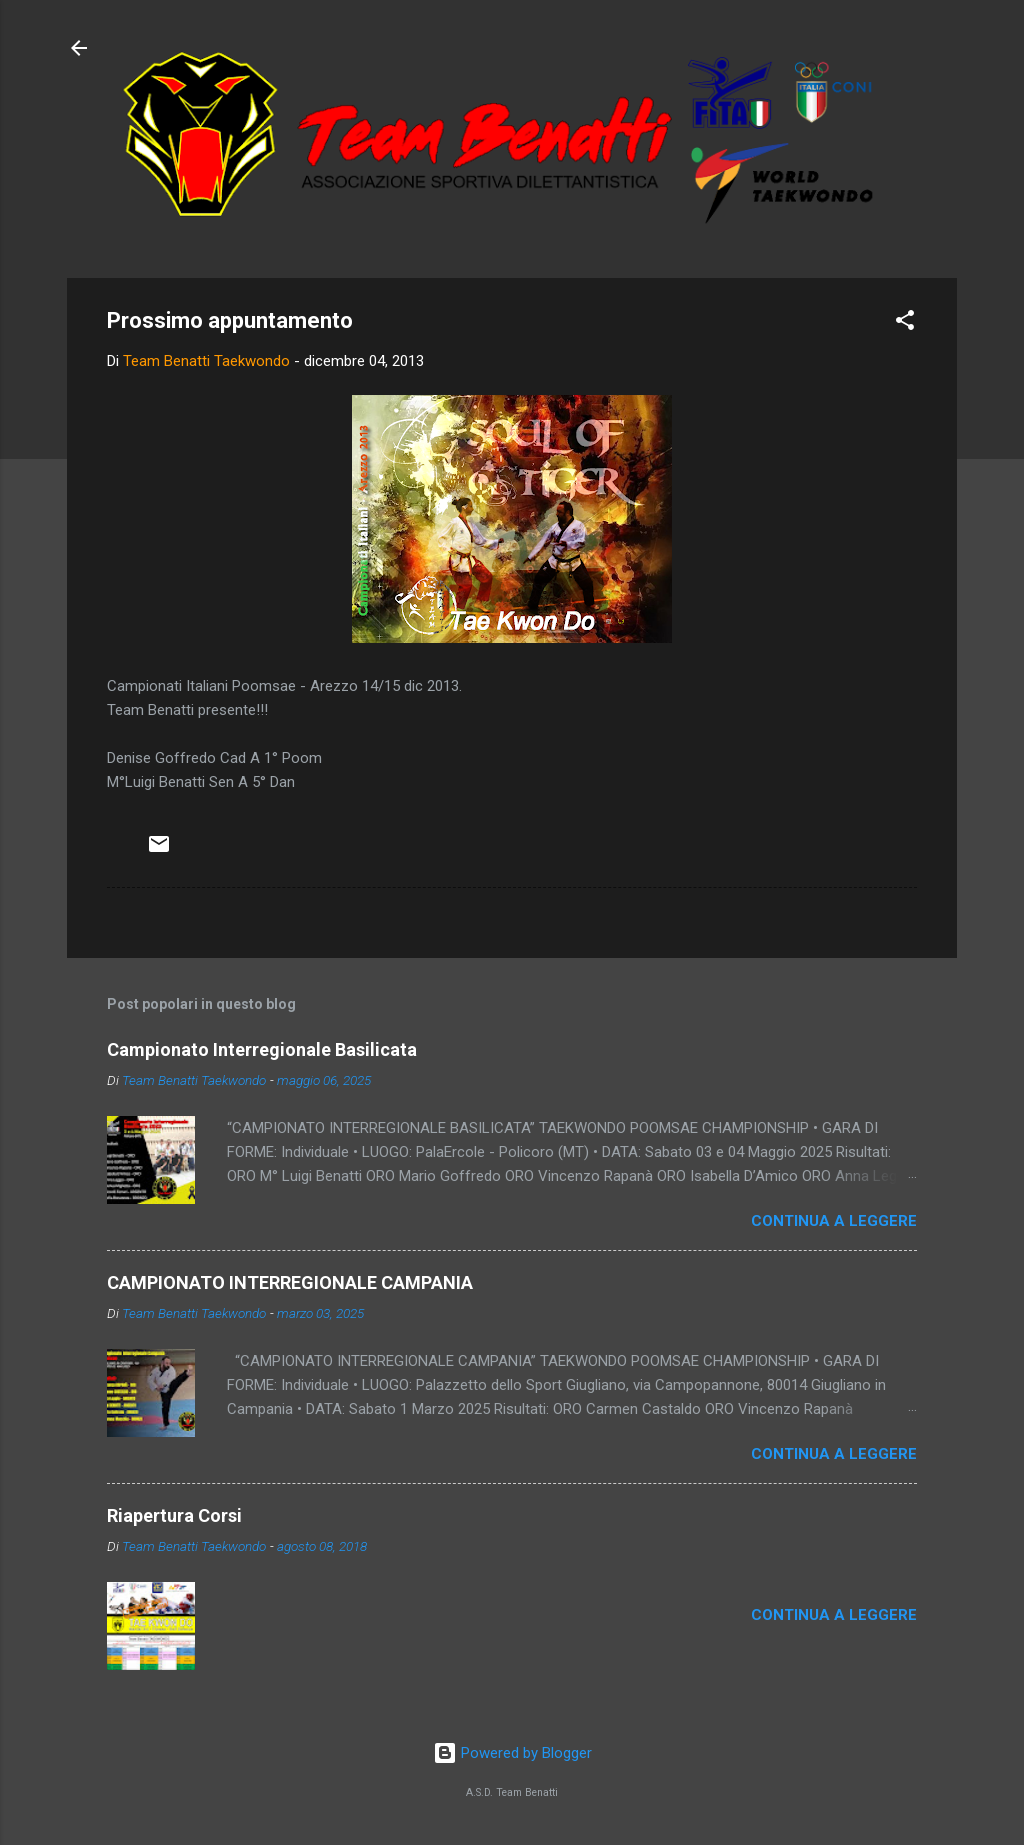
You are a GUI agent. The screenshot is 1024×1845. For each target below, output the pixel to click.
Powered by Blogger (512, 1753)
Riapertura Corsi (174, 1515)
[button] (905, 323)
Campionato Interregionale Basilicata (262, 1049)
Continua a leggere (834, 1221)
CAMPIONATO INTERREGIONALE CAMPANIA (290, 1282)
